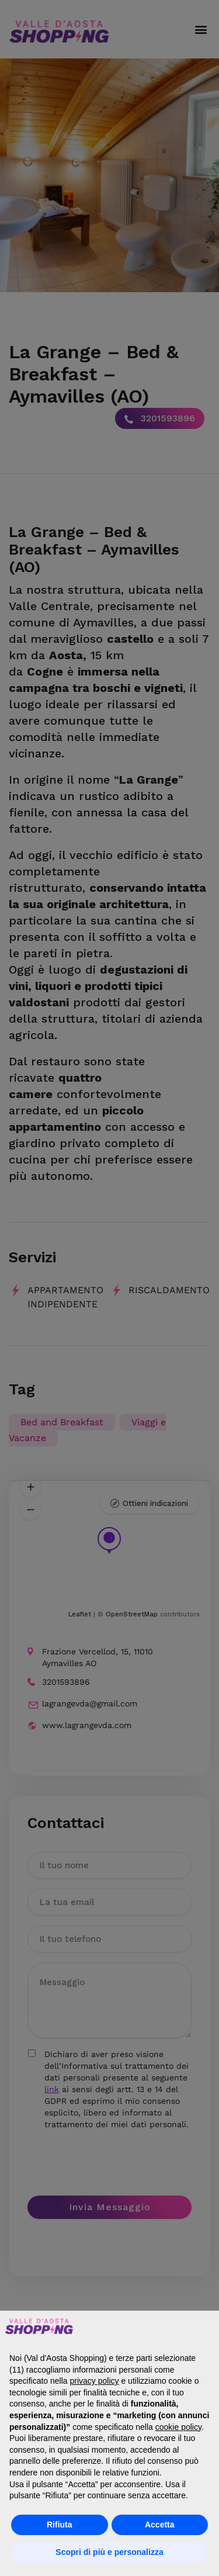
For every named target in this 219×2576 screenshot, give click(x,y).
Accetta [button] (160, 2524)
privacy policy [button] (94, 2380)
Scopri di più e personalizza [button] (109, 2552)
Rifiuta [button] (59, 2524)
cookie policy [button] (178, 2427)
